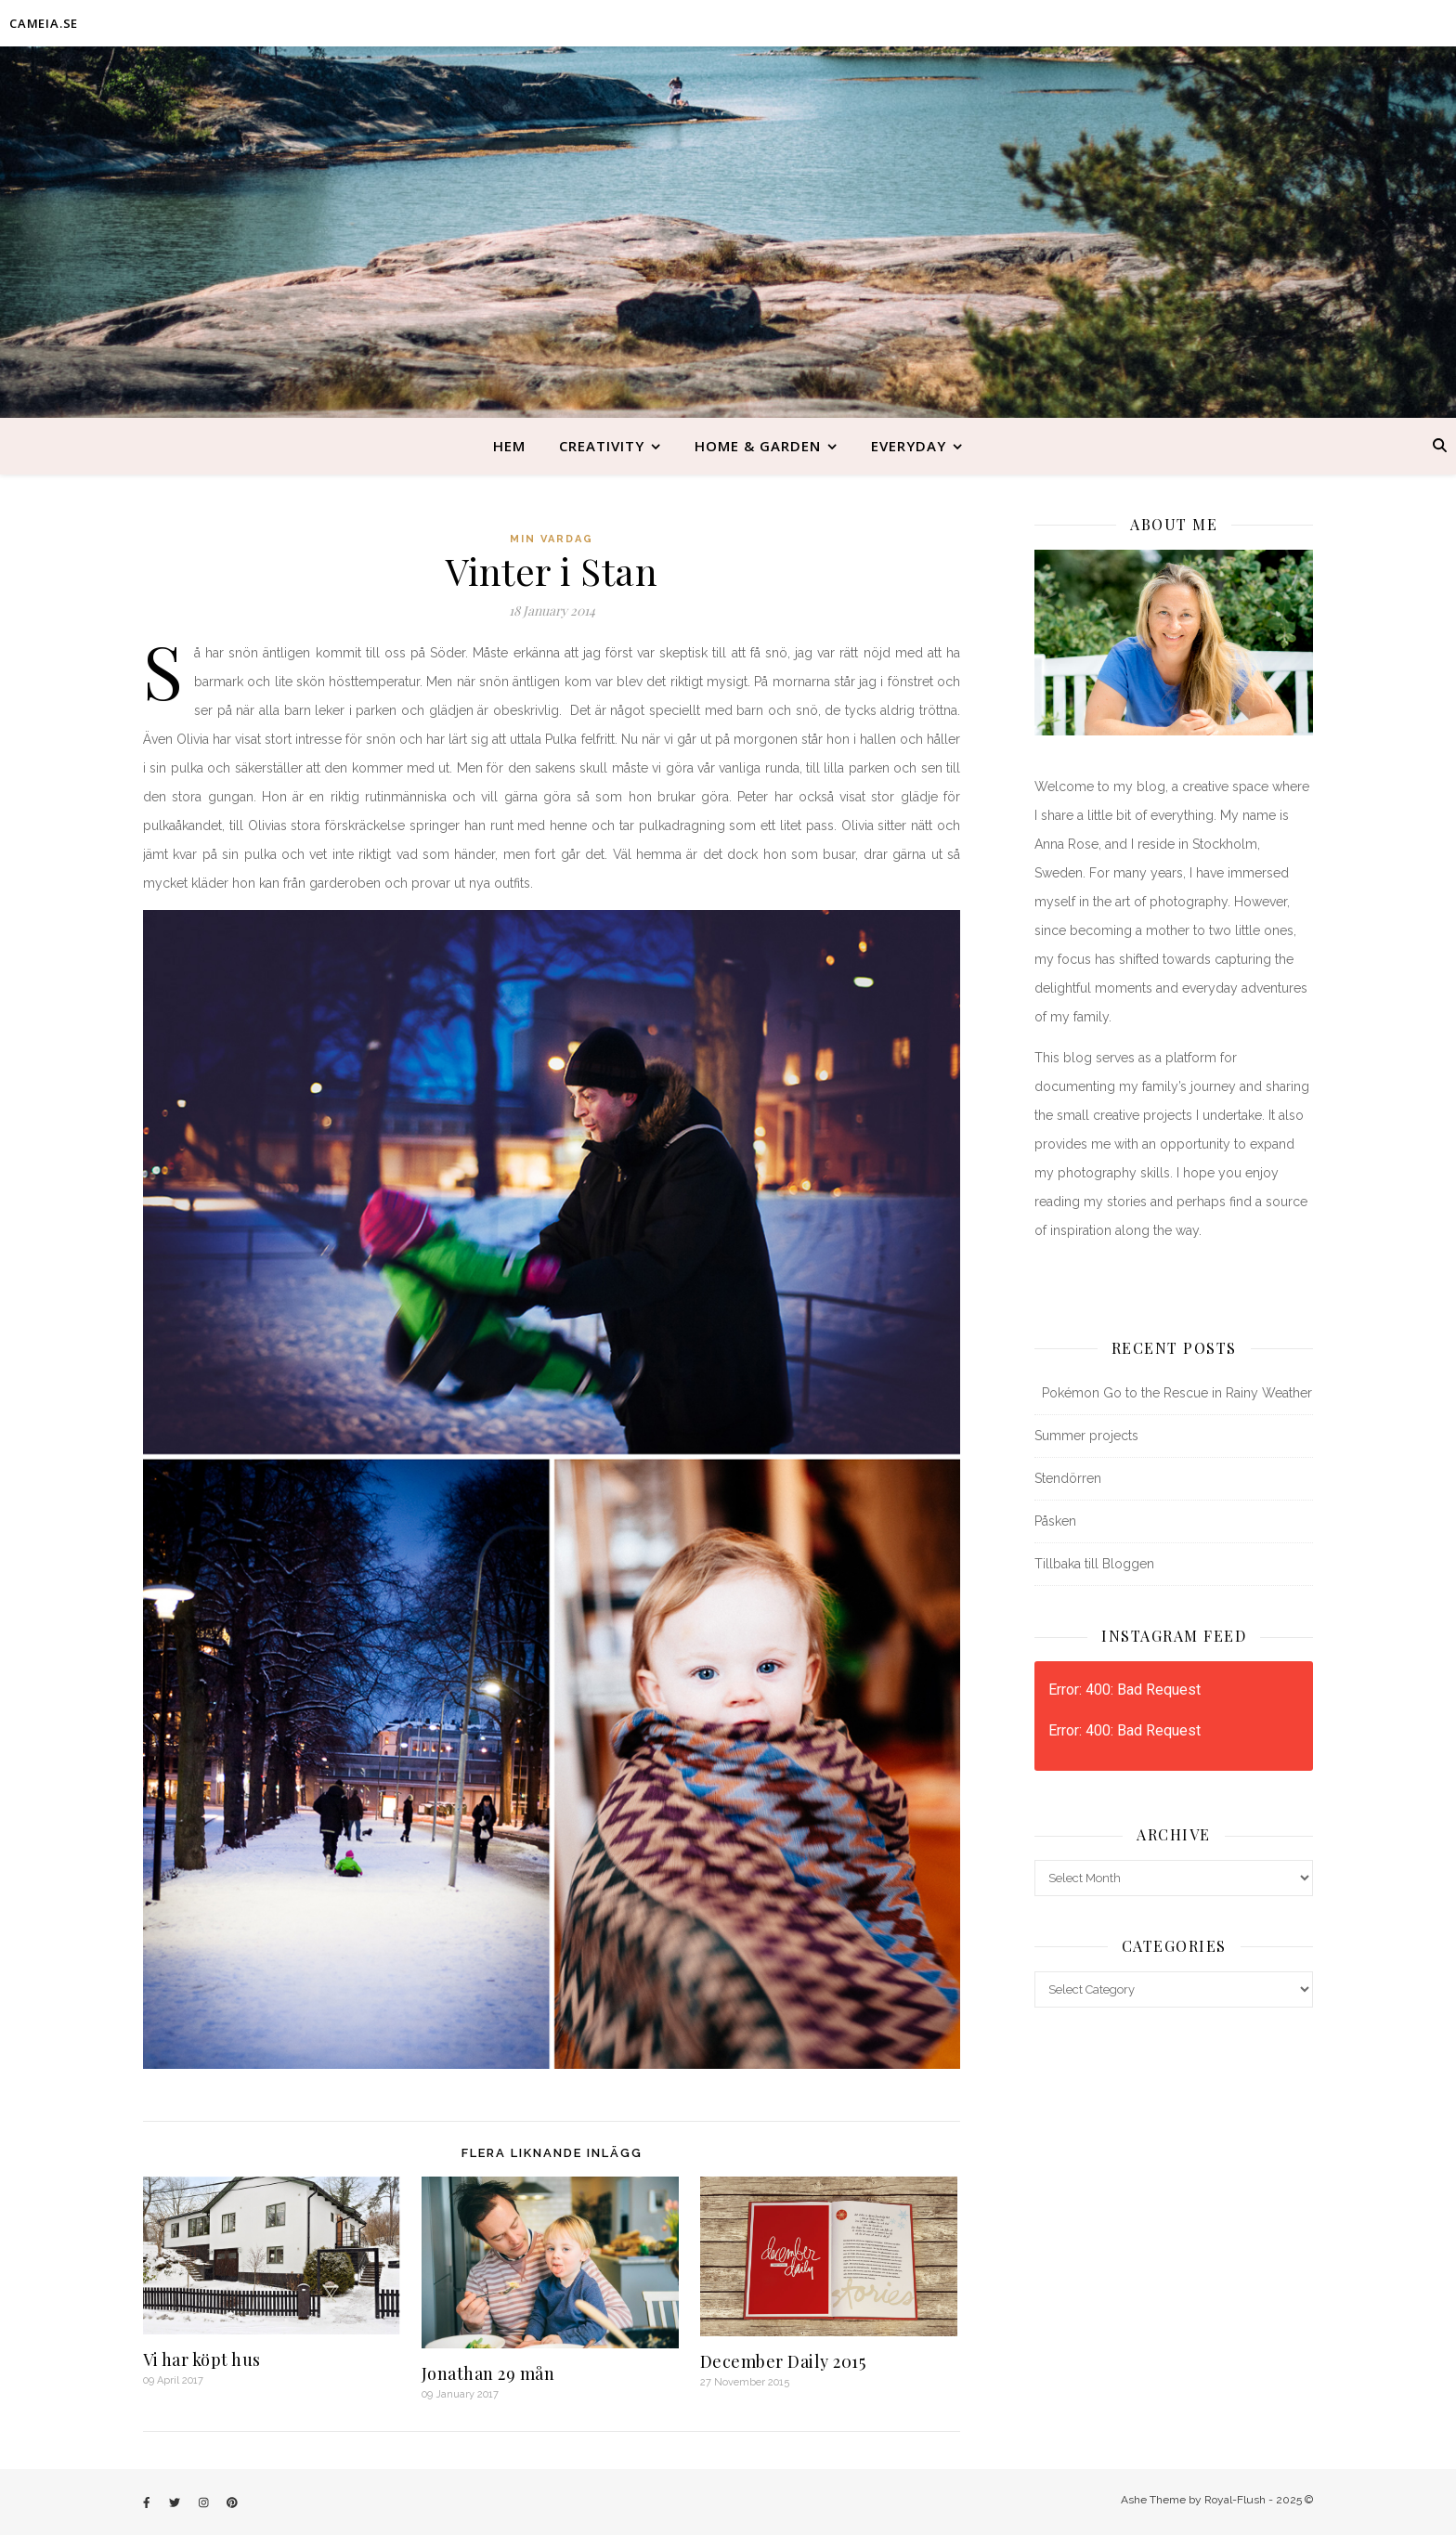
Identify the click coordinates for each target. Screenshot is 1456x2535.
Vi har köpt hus (202, 2359)
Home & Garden (758, 445)
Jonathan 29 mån (488, 2373)
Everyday (908, 445)
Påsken (1055, 1521)
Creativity (601, 445)
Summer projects (1086, 1435)
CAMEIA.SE (43, 23)
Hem (509, 445)
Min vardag (551, 539)
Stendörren (1067, 1478)
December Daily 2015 (783, 2361)
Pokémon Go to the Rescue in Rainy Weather (1173, 1392)
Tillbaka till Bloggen (1094, 1563)
